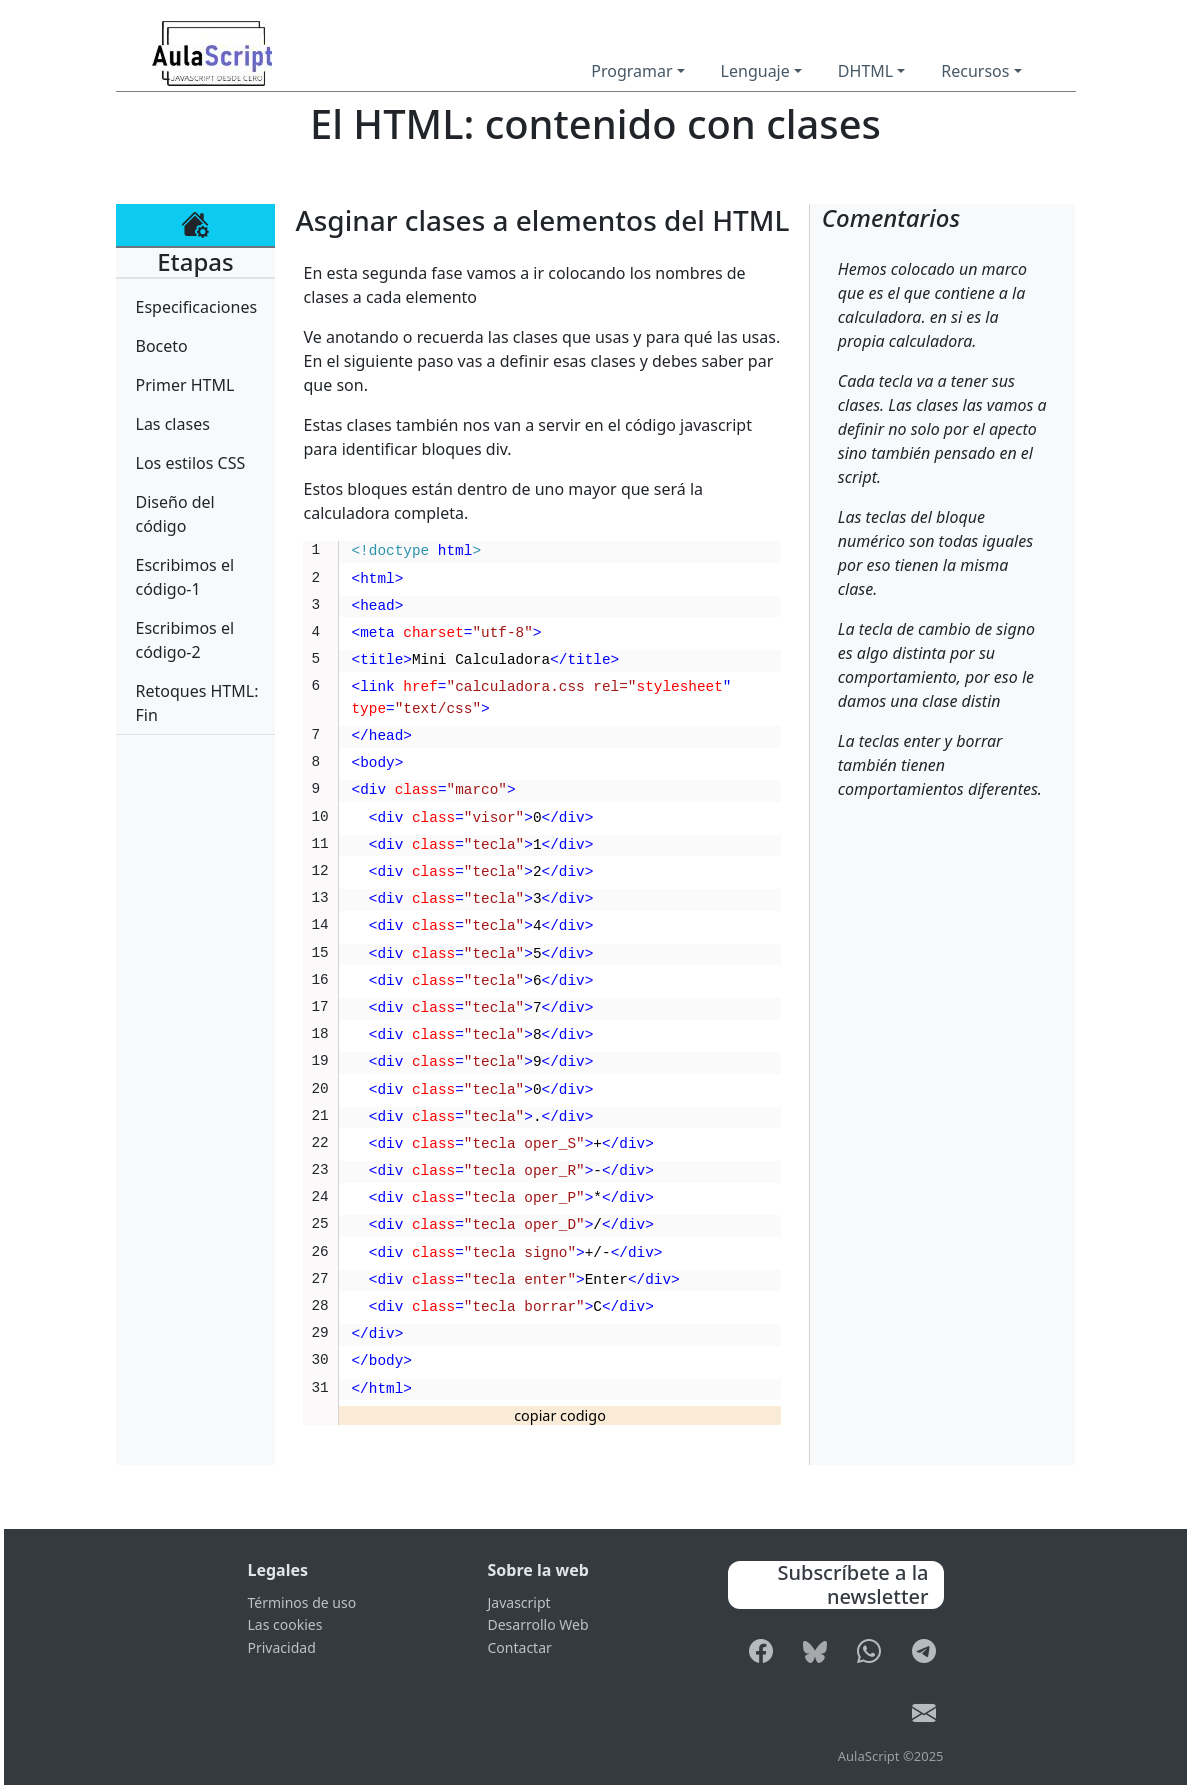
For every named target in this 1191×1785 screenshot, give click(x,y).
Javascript (519, 1602)
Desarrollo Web (538, 1624)
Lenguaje (755, 71)
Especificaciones (197, 307)
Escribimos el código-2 (185, 640)
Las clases (173, 424)
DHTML (865, 71)
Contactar (520, 1647)
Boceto (162, 346)
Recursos (975, 71)
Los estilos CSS (191, 463)
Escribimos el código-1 (185, 577)
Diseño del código (175, 514)
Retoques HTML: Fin (197, 703)
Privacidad (282, 1647)
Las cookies (285, 1624)
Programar (631, 71)
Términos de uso (302, 1602)
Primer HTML (185, 385)
